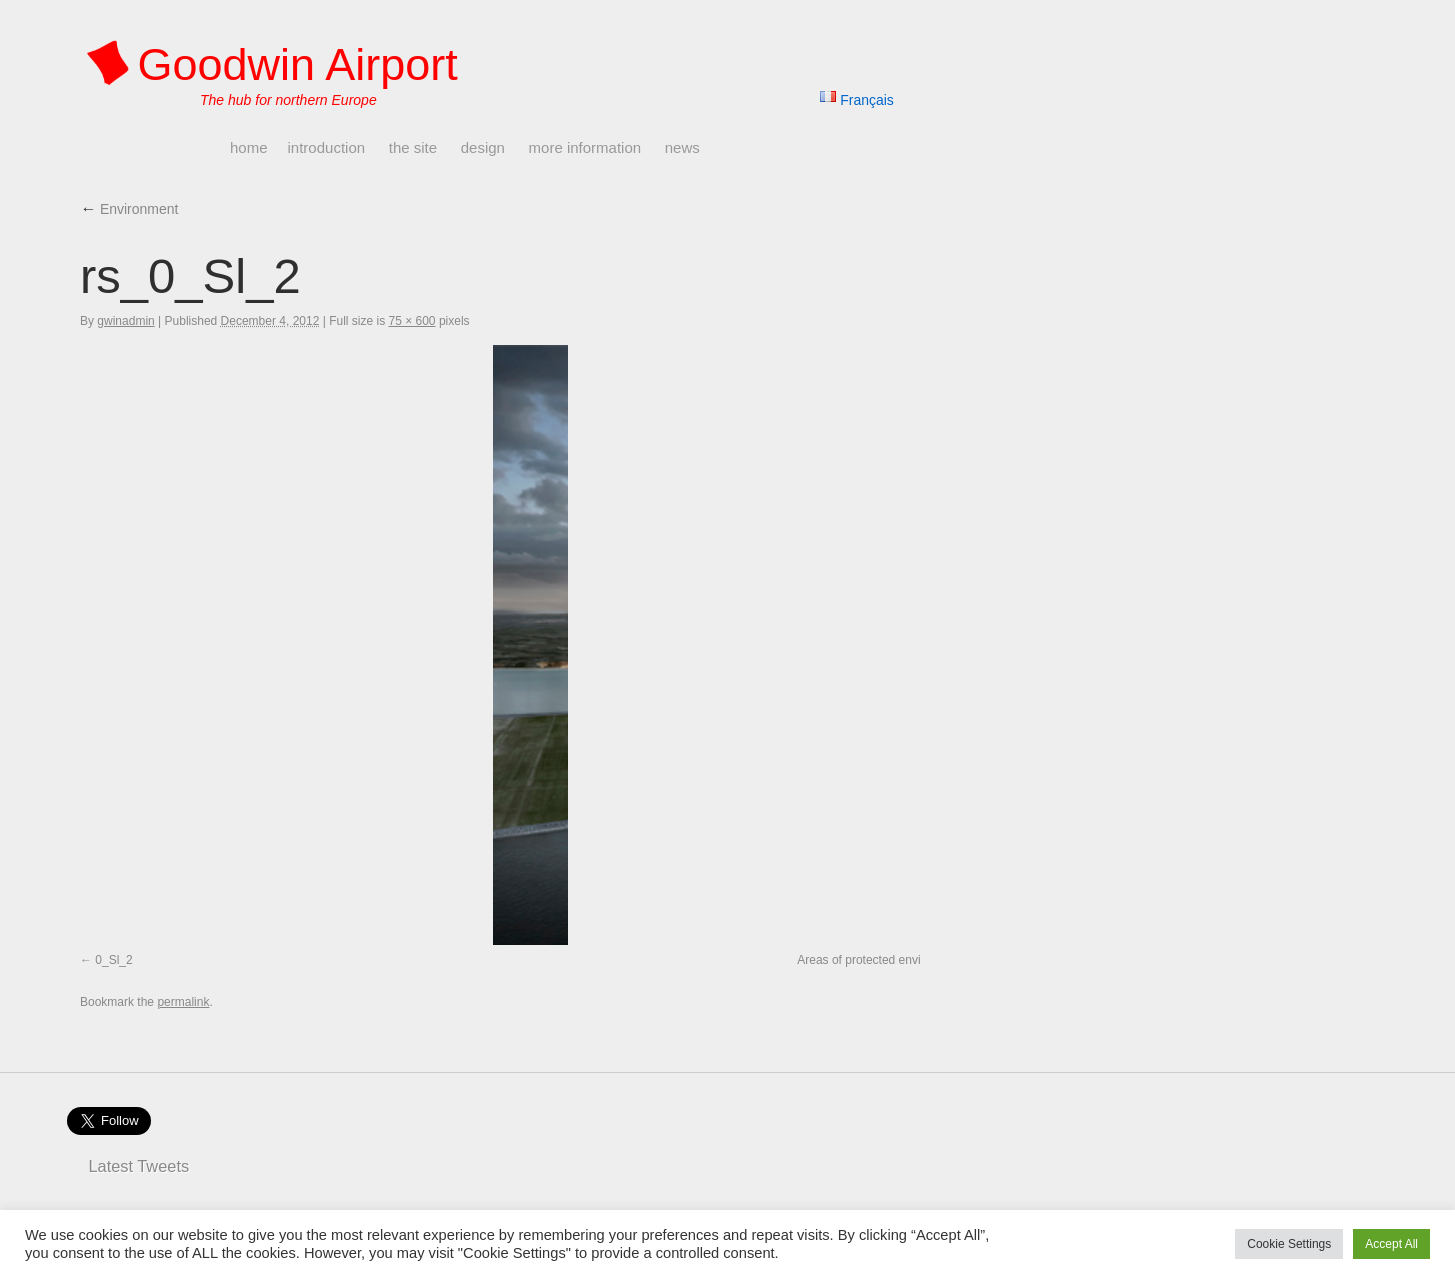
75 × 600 (412, 321)
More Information (585, 147)
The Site (413, 147)
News (682, 147)
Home (249, 147)
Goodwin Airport (298, 64)
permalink (183, 1002)
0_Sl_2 (113, 960)
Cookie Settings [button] (1289, 1244)
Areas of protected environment (880, 960)
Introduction (327, 147)
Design (483, 147)
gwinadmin (125, 321)
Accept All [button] (1391, 1244)
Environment (129, 209)
